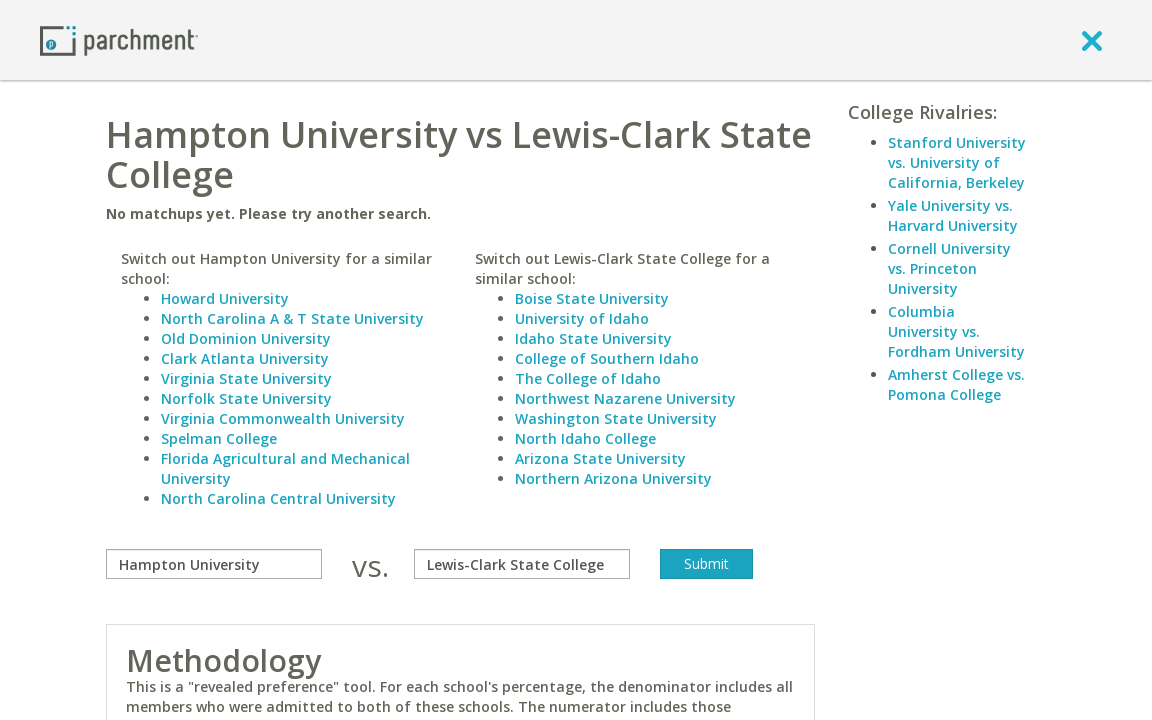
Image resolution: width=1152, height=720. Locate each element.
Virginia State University (246, 378)
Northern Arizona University (613, 478)
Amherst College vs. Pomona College (956, 384)
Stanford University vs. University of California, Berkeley (957, 162)
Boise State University (592, 298)
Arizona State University (600, 458)
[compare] (214, 564)
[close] (1092, 40)
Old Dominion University (246, 338)
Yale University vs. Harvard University (953, 215)
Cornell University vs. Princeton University (949, 268)
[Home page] (119, 39)
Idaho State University (593, 338)
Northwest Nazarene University (625, 398)
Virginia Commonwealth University (283, 418)
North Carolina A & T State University (292, 318)
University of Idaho (582, 318)
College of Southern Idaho (607, 358)
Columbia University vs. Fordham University (956, 331)
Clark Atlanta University (245, 358)
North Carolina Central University (278, 498)
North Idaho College (585, 438)
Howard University (225, 298)
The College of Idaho (588, 378)
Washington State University (616, 418)
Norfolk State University (246, 398)
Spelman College (219, 438)
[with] (522, 564)
